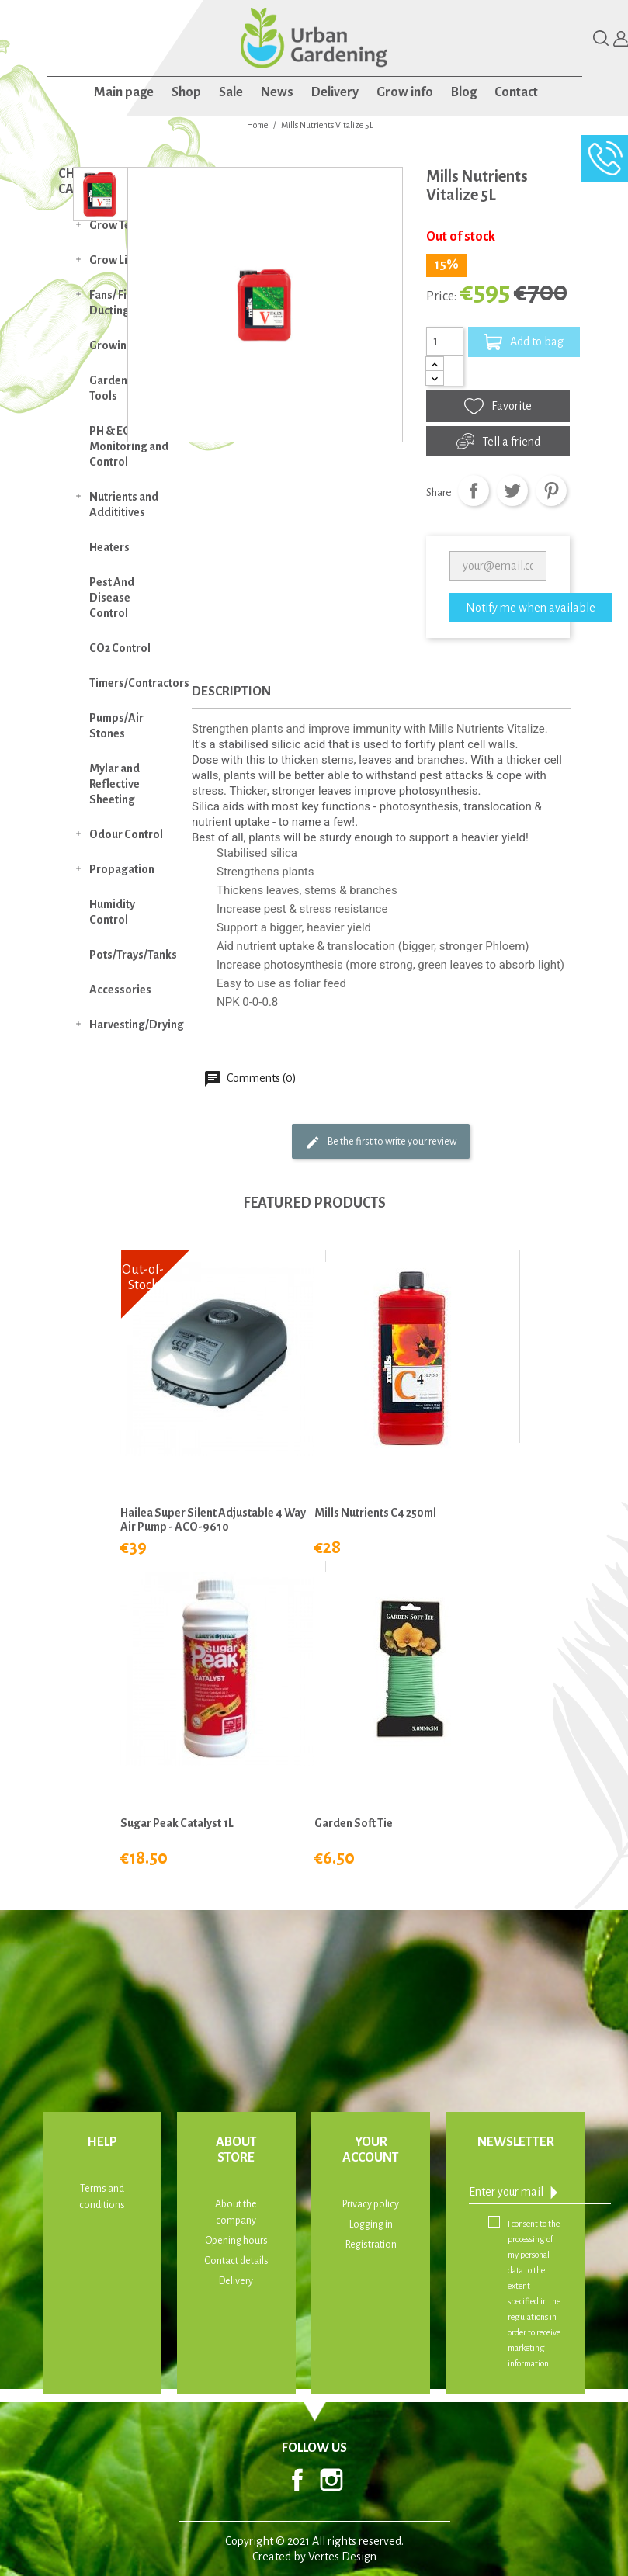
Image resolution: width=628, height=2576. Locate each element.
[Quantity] (444, 341)
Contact (516, 92)
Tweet (512, 490)
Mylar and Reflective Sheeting (114, 784)
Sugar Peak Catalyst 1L (177, 1823)
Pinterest (551, 490)
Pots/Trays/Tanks (133, 954)
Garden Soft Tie (353, 1823)
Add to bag (524, 342)
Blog (464, 92)
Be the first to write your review (380, 1142)
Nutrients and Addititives (123, 504)
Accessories (120, 989)
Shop (186, 92)
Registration (371, 2244)
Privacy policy (370, 2204)
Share (473, 490)
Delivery (335, 92)
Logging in (371, 2224)
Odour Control (126, 834)
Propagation (121, 869)
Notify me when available (530, 608)
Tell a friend (498, 441)
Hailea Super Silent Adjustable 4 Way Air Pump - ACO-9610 (213, 1519)
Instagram (331, 2479)
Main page (124, 92)
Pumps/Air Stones (116, 726)
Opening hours (236, 2240)
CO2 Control (120, 648)
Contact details (236, 2260)
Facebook (297, 2479)
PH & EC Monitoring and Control (128, 446)
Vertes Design (342, 2556)
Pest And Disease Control (111, 597)
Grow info (404, 92)
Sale (231, 92)
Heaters (109, 547)
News (277, 92)
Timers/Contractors (137, 683)
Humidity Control (112, 912)
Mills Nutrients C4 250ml (375, 1512)
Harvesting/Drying (136, 1024)
